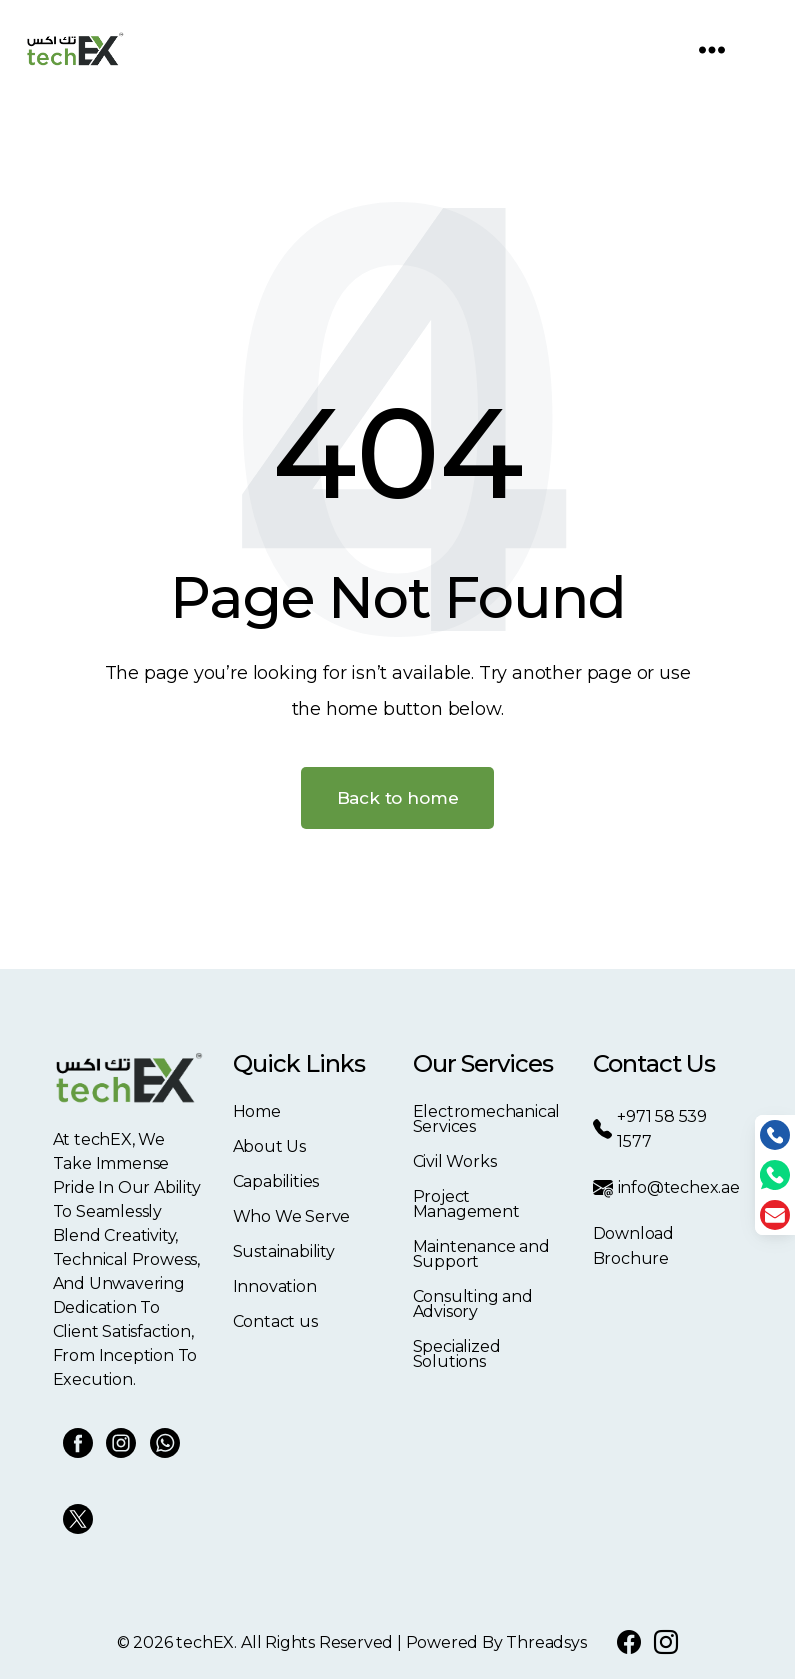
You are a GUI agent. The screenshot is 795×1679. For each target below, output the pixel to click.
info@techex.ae (666, 1187)
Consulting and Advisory (473, 1304)
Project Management (466, 1204)
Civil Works (455, 1161)
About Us (269, 1146)
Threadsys (546, 1642)
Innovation (275, 1286)
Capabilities (276, 1181)
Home (257, 1111)
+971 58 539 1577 (650, 1129)
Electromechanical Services (487, 1119)
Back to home (398, 798)
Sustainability (284, 1251)
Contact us (275, 1321)
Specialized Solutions (457, 1354)
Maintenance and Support (481, 1254)
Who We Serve (292, 1216)
